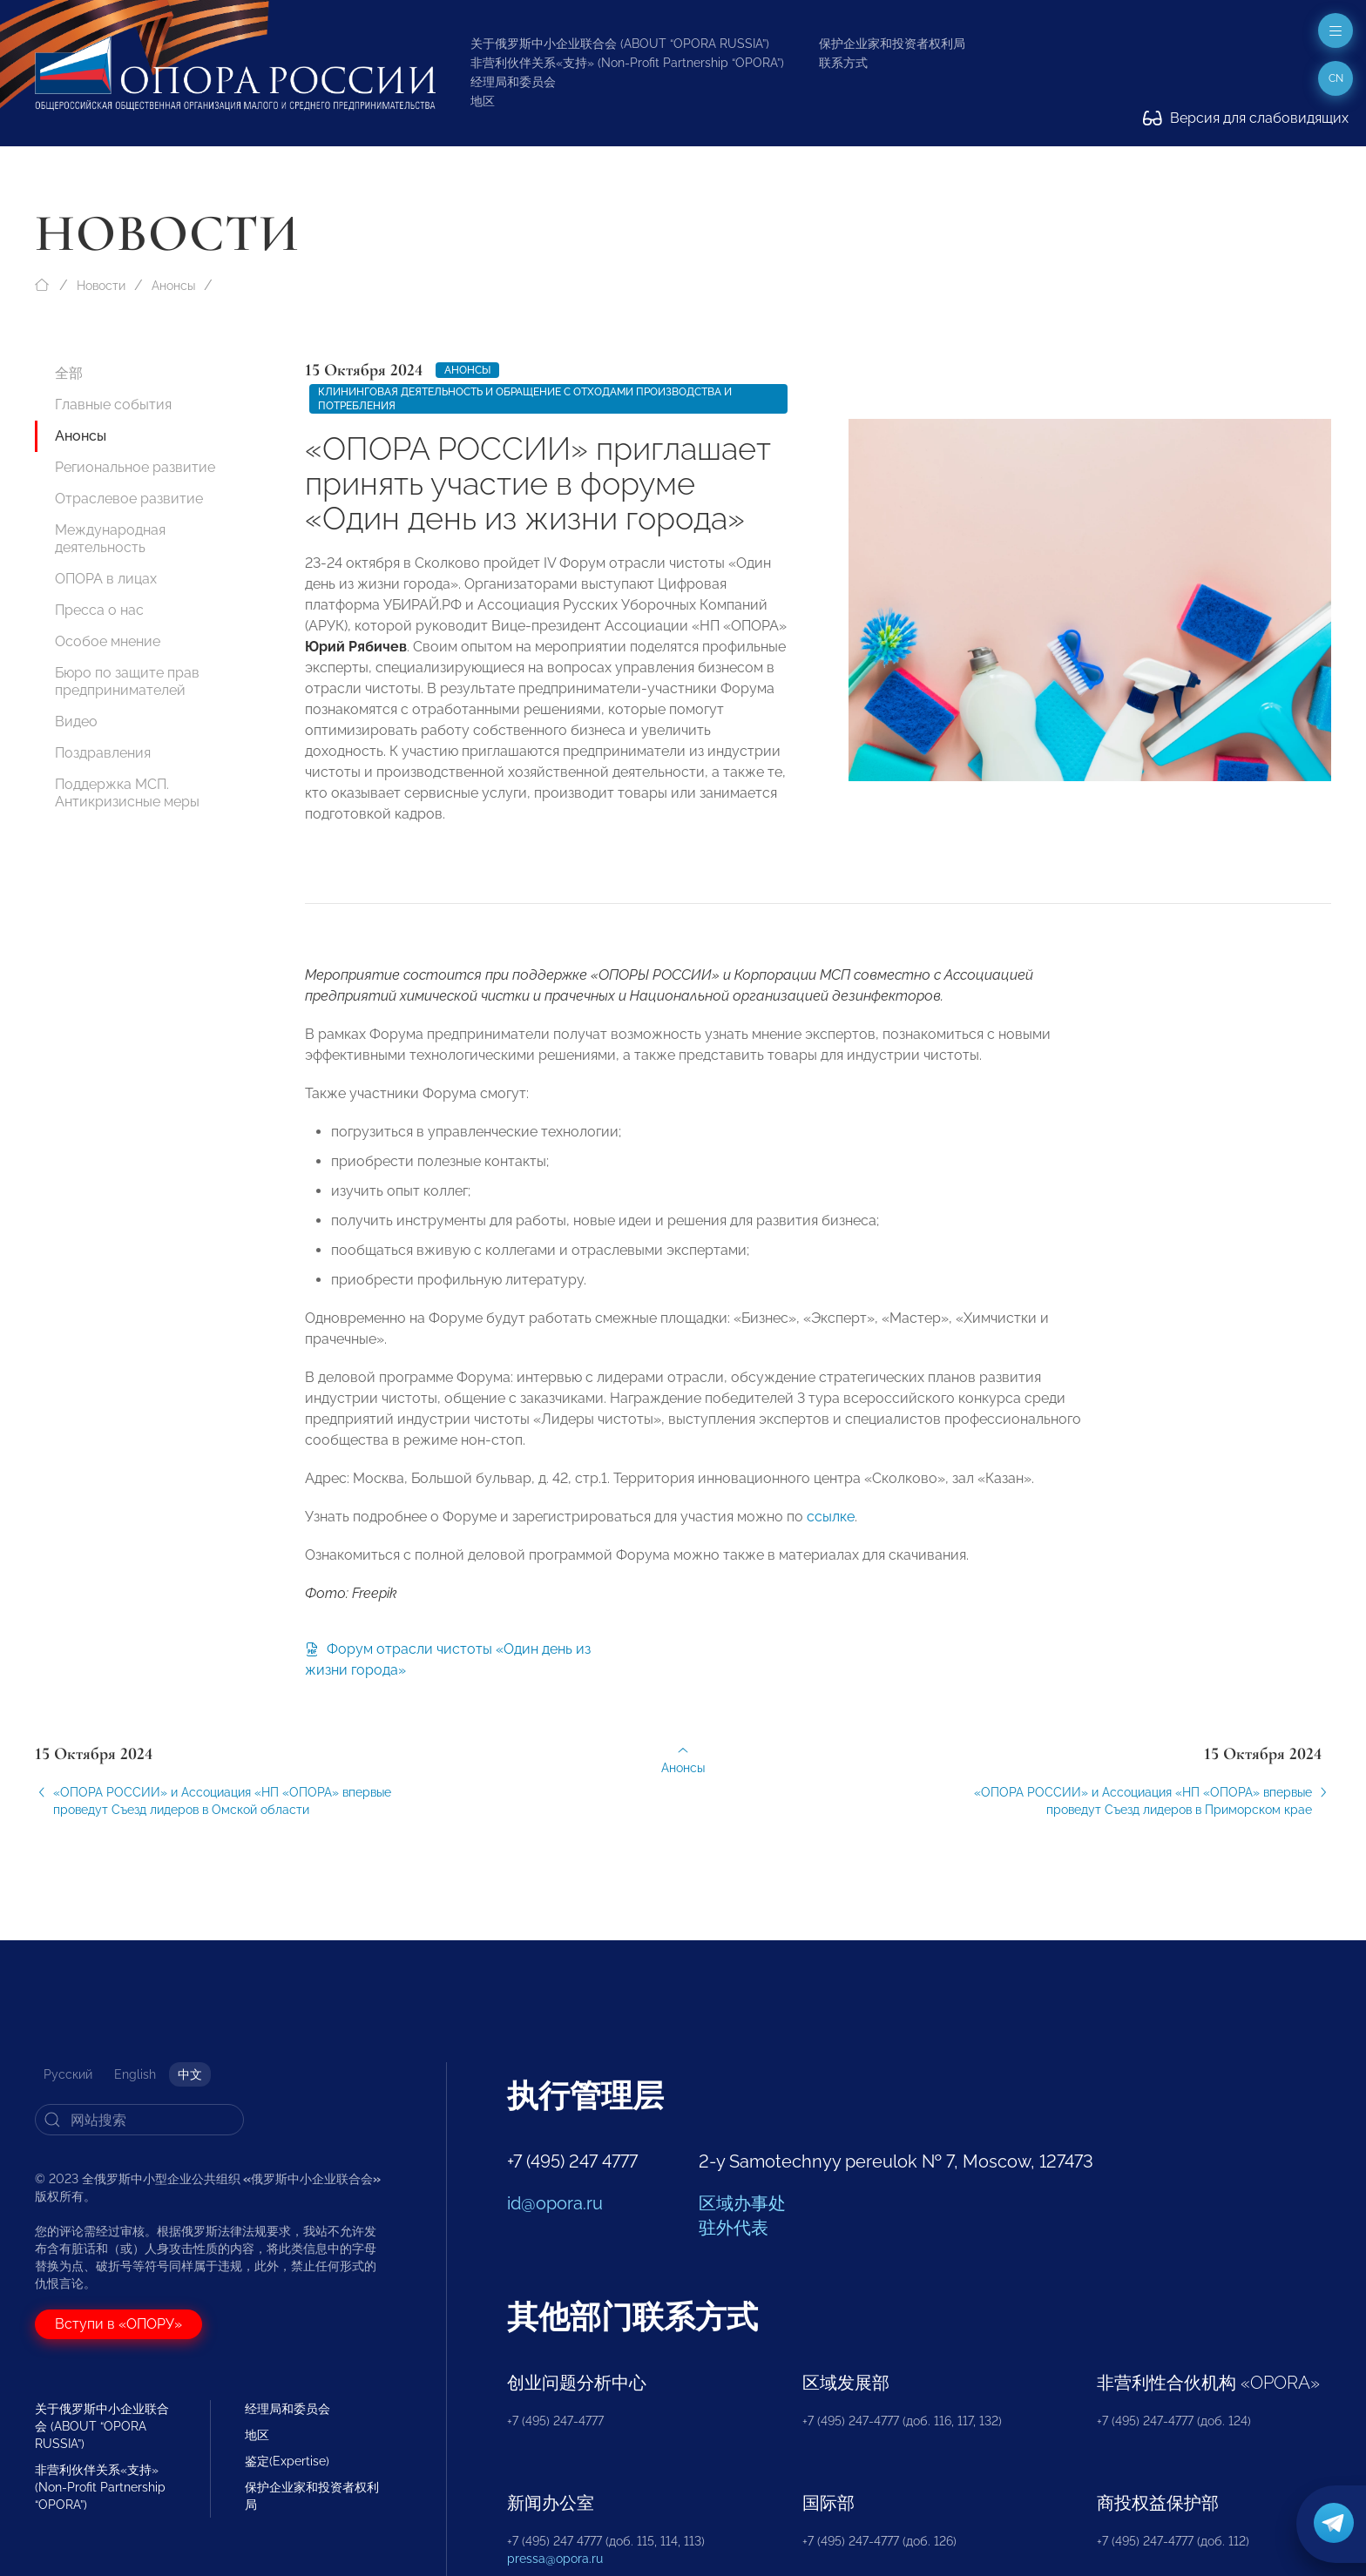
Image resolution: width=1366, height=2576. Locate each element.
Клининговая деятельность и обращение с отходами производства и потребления (525, 399)
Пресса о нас (99, 610)
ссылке (831, 1532)
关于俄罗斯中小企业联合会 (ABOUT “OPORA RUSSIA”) (619, 44)
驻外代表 (733, 2227)
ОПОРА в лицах (106, 578)
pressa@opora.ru (555, 2559)
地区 (482, 101)
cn (1336, 78)
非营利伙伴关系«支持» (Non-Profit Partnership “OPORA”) (627, 63)
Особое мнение (107, 641)
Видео (76, 721)
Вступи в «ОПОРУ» (118, 2324)
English (135, 2074)
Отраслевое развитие (129, 498)
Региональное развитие (135, 467)
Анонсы (173, 286)
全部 (69, 373)
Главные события (113, 404)
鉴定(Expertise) (287, 2461)
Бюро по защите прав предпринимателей (127, 681)
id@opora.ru (555, 2203)
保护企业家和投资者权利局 (892, 44)
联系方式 (843, 63)
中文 (190, 2074)
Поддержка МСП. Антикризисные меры (127, 793)
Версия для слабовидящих (1246, 118)
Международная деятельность (110, 539)
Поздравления (103, 753)
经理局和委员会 (513, 82)
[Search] (139, 2119)
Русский (68, 2074)
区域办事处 (742, 2203)
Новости (101, 286)
